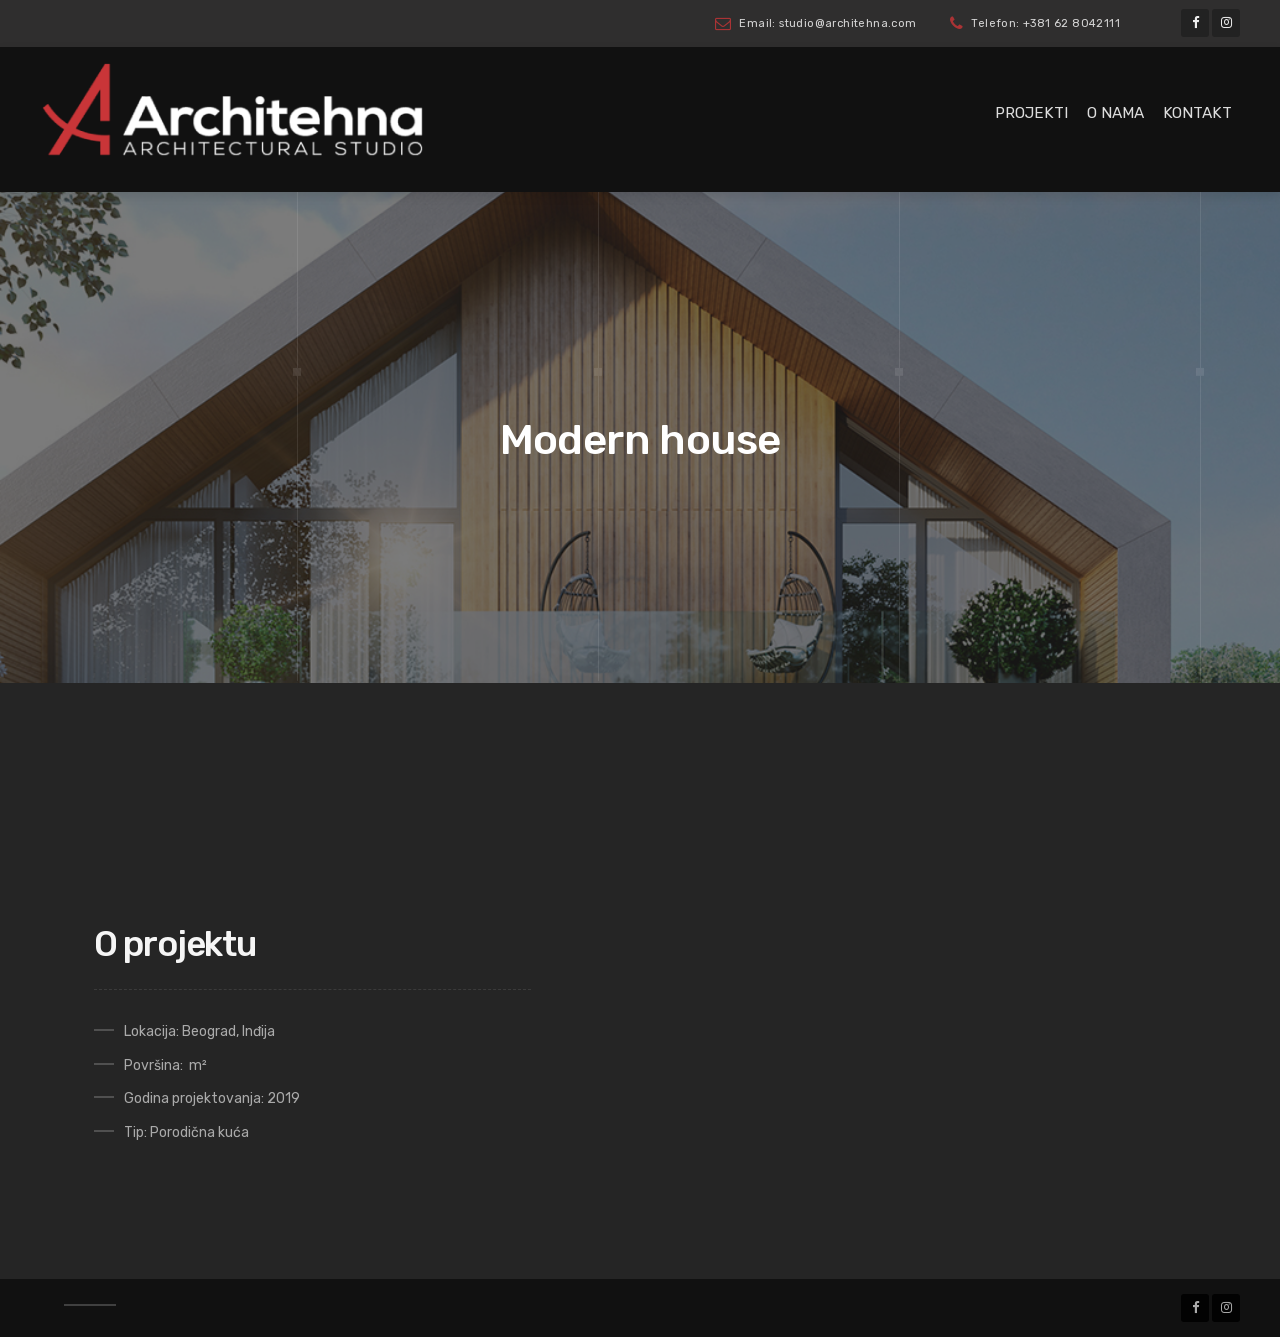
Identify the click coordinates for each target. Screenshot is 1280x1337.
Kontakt (1197, 113)
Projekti (1031, 113)
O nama (1115, 113)
